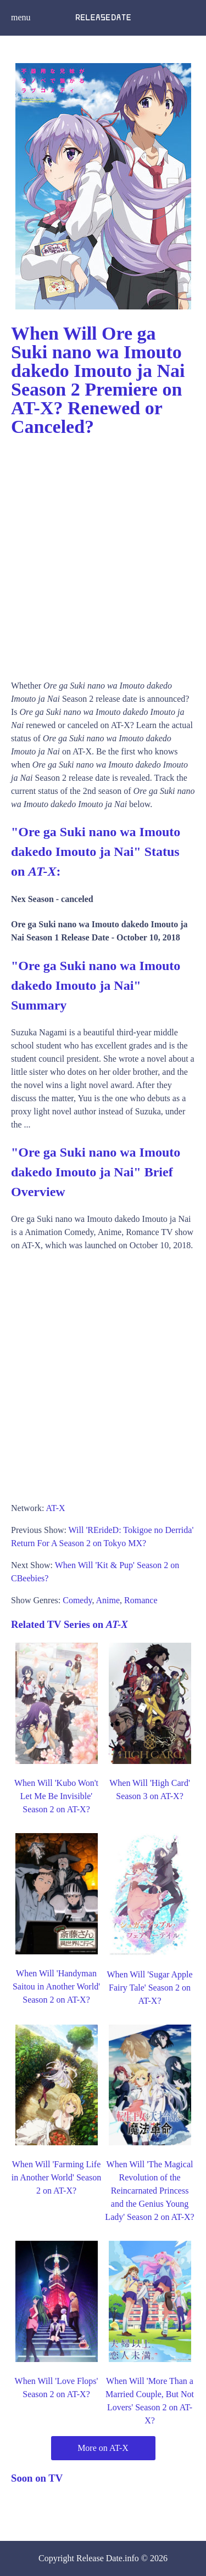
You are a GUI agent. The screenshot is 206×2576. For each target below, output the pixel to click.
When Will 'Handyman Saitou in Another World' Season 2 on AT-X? (56, 1986)
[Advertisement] (103, 554)
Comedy (77, 1600)
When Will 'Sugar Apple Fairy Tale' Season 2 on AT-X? (149, 1987)
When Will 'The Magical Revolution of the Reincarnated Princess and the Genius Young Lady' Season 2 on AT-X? (149, 2191)
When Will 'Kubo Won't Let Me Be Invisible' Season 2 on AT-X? (56, 1796)
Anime (108, 1600)
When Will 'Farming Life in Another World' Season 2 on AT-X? (57, 2177)
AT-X (55, 1508)
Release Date (99, 2558)
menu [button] (21, 17)
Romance (140, 1600)
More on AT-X (103, 2448)
